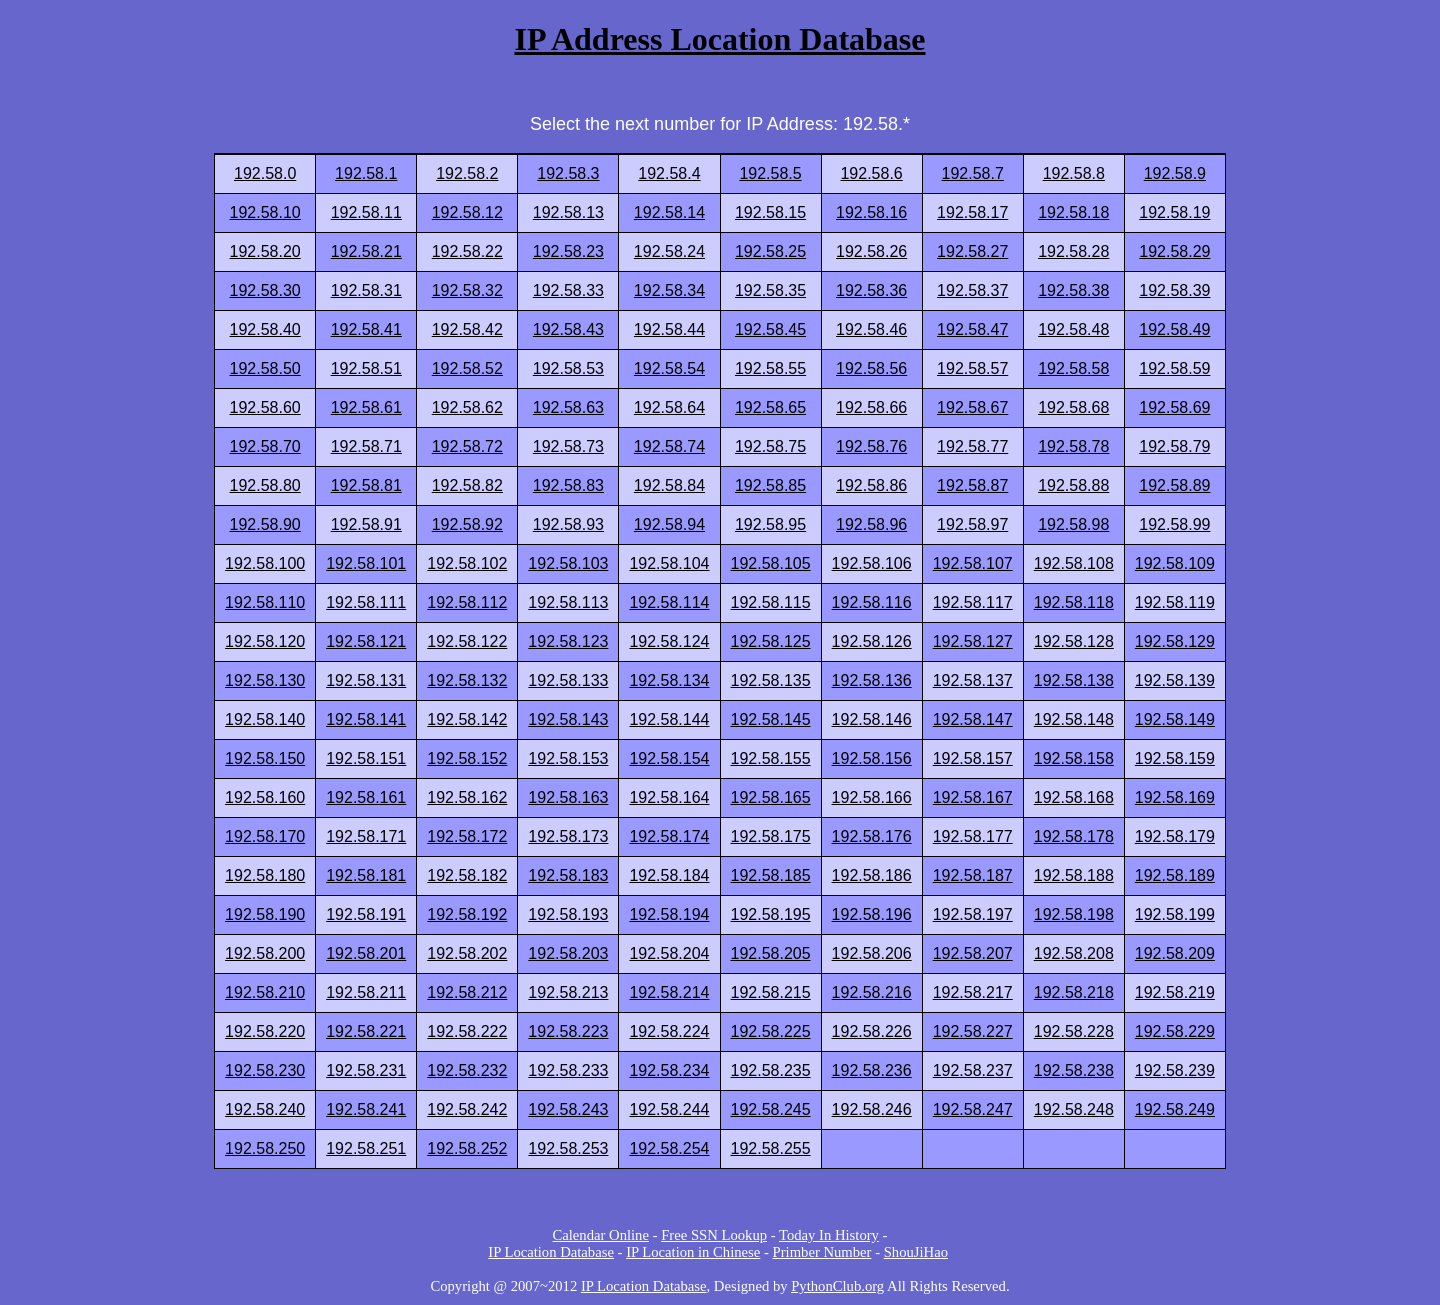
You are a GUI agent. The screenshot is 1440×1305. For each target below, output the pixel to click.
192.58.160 (265, 797)
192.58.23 (568, 251)
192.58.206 (872, 953)
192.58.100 (265, 563)
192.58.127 (973, 641)
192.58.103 (568, 563)
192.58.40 (265, 329)
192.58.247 (973, 1109)
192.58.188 (1074, 875)
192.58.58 (1073, 368)
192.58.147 (973, 719)
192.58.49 (1174, 329)
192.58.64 (669, 407)
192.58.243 (568, 1109)
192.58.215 (771, 992)
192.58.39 (1174, 290)
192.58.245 (771, 1109)
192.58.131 (366, 680)
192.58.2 (467, 173)
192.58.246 (872, 1109)
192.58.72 (467, 446)
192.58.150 (265, 758)
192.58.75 (770, 446)
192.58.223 (568, 1031)
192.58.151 (366, 758)
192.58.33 (568, 290)
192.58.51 (366, 368)
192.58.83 (568, 485)
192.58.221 (366, 1031)
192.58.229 (1175, 1031)
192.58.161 (366, 797)
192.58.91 (366, 524)
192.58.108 (1074, 563)
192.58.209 (1175, 953)
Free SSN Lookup (714, 1235)
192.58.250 (265, 1148)
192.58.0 (265, 173)
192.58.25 (770, 251)
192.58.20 (265, 251)
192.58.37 (972, 290)
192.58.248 (1074, 1109)
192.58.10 (265, 212)
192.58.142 (467, 719)
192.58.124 (669, 641)
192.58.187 (973, 875)
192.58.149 (1175, 719)
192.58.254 (669, 1148)
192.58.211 (366, 992)
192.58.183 (568, 875)
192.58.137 (973, 680)
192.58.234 (669, 1070)
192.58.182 (467, 875)
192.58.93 (568, 524)
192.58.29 (1174, 251)
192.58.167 (973, 797)
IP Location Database (551, 1252)
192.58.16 (871, 212)
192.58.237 (973, 1070)
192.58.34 (669, 290)
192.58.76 (871, 446)
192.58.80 (265, 485)
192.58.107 (973, 563)
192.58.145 (771, 719)
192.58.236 (872, 1070)
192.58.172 (467, 836)
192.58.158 (1074, 758)
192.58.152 (467, 758)
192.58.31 (366, 290)
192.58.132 (467, 680)
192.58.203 (568, 953)
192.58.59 (1174, 368)
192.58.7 (973, 173)
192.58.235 (771, 1070)
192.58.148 (1074, 719)
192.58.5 (770, 173)
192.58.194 (669, 914)
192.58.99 (1174, 524)
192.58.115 (771, 602)
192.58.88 (1073, 485)
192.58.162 (467, 797)
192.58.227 (973, 1031)
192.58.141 (366, 719)
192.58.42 (467, 329)
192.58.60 (265, 407)
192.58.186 (872, 875)
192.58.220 (265, 1031)
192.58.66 (871, 407)
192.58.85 (770, 485)
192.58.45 (770, 329)
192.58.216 (872, 992)
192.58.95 (770, 524)
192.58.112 (467, 602)
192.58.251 (366, 1148)
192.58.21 (366, 251)
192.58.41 (366, 329)
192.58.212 (467, 992)
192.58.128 (1074, 641)
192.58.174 (669, 836)
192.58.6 (871, 173)
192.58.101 (366, 563)
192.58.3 (568, 173)
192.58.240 (265, 1109)
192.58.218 (1074, 992)
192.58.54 (669, 368)
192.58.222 (467, 1031)
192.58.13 (568, 212)
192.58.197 (973, 914)
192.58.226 (872, 1031)
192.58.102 (467, 563)
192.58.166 (872, 797)
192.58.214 (669, 992)
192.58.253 (568, 1148)
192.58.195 (771, 914)
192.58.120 (265, 641)
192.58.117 (973, 602)
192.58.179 (1175, 836)
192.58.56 (871, 368)
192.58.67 (972, 407)
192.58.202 (467, 953)
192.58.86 (871, 485)
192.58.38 (1073, 290)
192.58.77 (972, 446)
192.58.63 (568, 407)
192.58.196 (872, 914)
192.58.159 (1175, 758)
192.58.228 (1074, 1031)
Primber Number (822, 1252)
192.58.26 (871, 251)
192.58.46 (871, 329)
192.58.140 (265, 719)
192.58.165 (771, 797)
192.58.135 (771, 680)
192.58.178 (1074, 836)
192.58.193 (568, 914)
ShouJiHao (916, 1252)
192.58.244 (669, 1109)
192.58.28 (1073, 251)
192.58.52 (467, 368)
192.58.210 (265, 992)
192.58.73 (568, 446)
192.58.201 (366, 953)
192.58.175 (771, 836)
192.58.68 (1073, 407)
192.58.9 (1175, 173)
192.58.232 (467, 1070)
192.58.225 (771, 1031)
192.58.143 (568, 719)
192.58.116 (872, 602)
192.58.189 (1175, 875)
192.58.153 (568, 758)
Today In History (829, 1235)
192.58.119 (1175, 602)
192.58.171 (366, 836)
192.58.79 (1174, 446)
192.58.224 (669, 1031)
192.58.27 (972, 251)
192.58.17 (972, 212)
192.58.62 (467, 407)
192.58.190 (265, 914)
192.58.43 (568, 329)
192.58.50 (265, 368)
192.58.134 (669, 680)
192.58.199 (1175, 914)
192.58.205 (771, 953)
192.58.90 (265, 524)
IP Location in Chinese (693, 1252)
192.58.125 (771, 641)
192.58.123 (568, 641)
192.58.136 (872, 680)
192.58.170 (265, 836)
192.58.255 (771, 1148)
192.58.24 (669, 251)
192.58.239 (1175, 1070)
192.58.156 (872, 758)
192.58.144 (669, 719)
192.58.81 (366, 485)
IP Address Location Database (719, 39)
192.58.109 (1175, 563)
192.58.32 (467, 290)
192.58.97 (972, 524)
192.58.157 (973, 758)
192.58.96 (871, 524)
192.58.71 (366, 446)
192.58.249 (1175, 1109)
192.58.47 (972, 329)
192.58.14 (669, 212)
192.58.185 (771, 875)
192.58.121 (366, 641)
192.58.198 (1074, 914)
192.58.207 (973, 953)
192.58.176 (872, 836)
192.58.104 (669, 563)
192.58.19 (1174, 212)
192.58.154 (669, 758)
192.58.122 (467, 641)
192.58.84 (669, 485)
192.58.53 (568, 368)
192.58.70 (265, 446)
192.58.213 (568, 992)
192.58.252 (467, 1148)
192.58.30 (265, 290)
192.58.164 (669, 797)
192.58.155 (771, 758)
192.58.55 (770, 368)
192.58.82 (467, 485)
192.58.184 (669, 875)
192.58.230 (265, 1070)
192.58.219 (1175, 992)
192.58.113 (568, 602)
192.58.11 (366, 212)
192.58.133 (568, 680)
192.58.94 (669, 524)
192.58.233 (568, 1070)
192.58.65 (770, 407)
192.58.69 (1174, 407)
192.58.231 (366, 1070)
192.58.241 (366, 1109)
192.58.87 (972, 485)
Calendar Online (601, 1235)
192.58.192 (467, 914)
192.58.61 (366, 407)
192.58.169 (1175, 797)
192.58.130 (265, 680)
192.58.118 (1074, 602)
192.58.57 (972, 368)
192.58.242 (467, 1109)
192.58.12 (467, 212)
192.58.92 (467, 524)
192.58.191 (366, 914)
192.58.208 (1074, 953)
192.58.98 (1073, 524)
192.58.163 (568, 797)
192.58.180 (265, 875)
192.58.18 (1073, 212)
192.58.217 (973, 992)
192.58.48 (1073, 329)
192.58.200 (265, 953)
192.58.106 (872, 563)
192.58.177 (973, 836)
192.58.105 (771, 563)
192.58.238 (1074, 1070)
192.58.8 (1074, 173)
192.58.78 (1073, 446)
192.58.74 (669, 446)
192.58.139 (1175, 680)
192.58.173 (568, 836)
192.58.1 (366, 173)
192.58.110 (265, 602)
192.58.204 (669, 953)
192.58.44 (669, 329)
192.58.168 (1074, 797)
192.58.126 (872, 641)
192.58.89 (1174, 485)
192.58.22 (467, 251)
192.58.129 (1175, 641)
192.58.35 (770, 290)
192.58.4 (669, 173)
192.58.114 (669, 602)
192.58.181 (366, 875)
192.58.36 (871, 290)
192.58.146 (872, 719)
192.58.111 (366, 602)
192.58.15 (770, 212)
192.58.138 (1074, 680)
